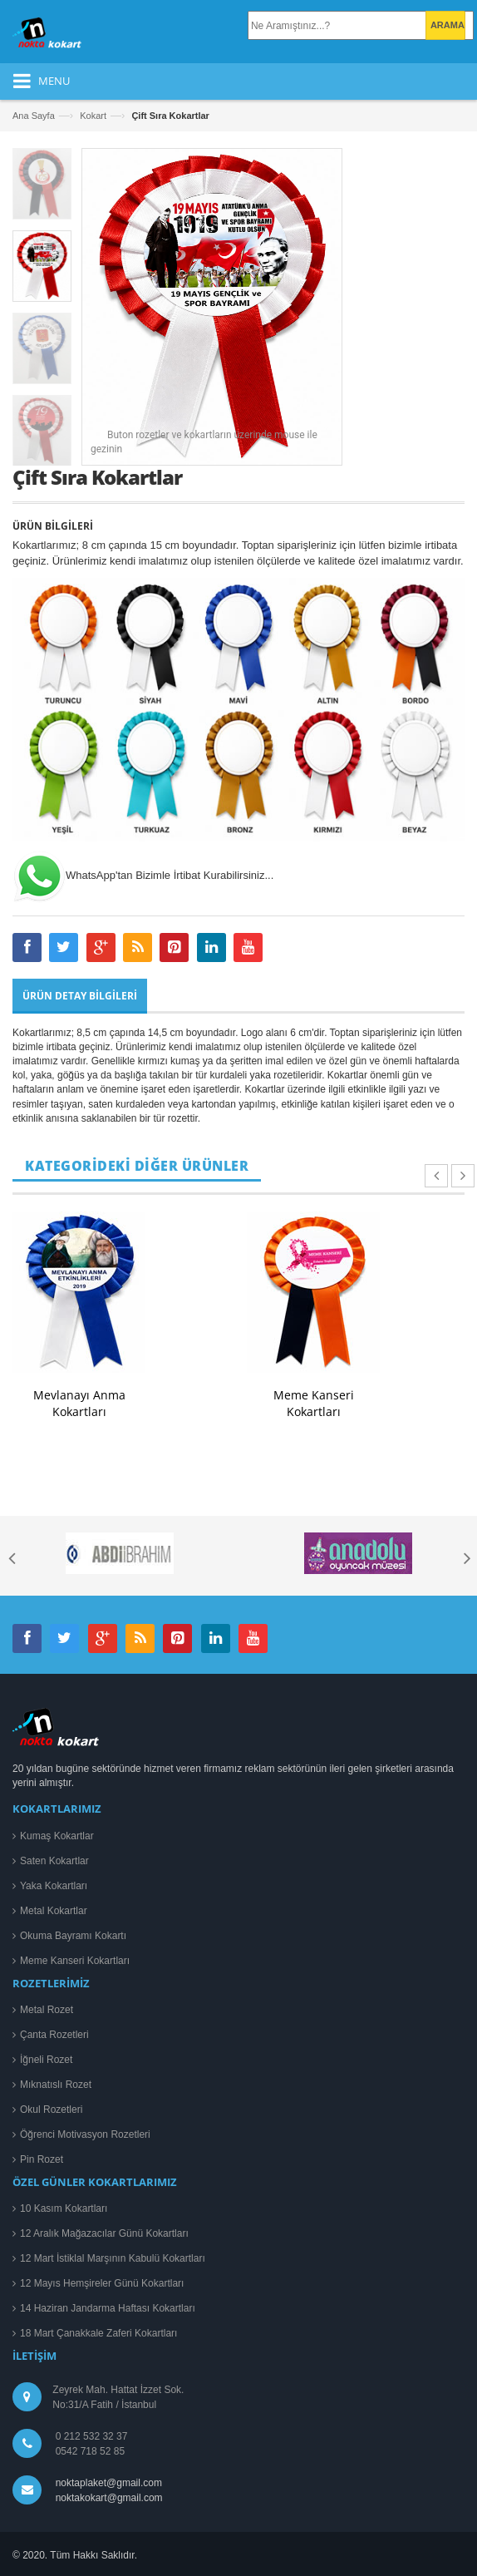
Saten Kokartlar (54, 1861)
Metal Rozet (46, 2010)
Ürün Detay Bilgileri (79, 996)
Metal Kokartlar (53, 1911)
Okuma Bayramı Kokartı (73, 1936)
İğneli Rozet (46, 2059)
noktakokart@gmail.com (106, 2498)
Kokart (93, 116)
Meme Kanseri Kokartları (313, 1403)
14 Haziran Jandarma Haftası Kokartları (107, 2308)
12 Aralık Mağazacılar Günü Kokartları (104, 2233)
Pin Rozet (41, 2159)
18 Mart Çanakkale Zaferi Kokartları (98, 2333)
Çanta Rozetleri (54, 2035)
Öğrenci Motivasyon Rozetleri (85, 2134)
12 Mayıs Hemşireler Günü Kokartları (102, 2283)
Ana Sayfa (33, 116)
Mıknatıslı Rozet (55, 2084)
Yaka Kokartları (53, 1886)
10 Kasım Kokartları (63, 2208)
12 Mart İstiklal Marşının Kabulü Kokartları (112, 2258)
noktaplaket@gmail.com (109, 2483)
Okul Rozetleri (51, 2109)
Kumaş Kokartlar (57, 1836)
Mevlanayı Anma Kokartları (79, 1403)
